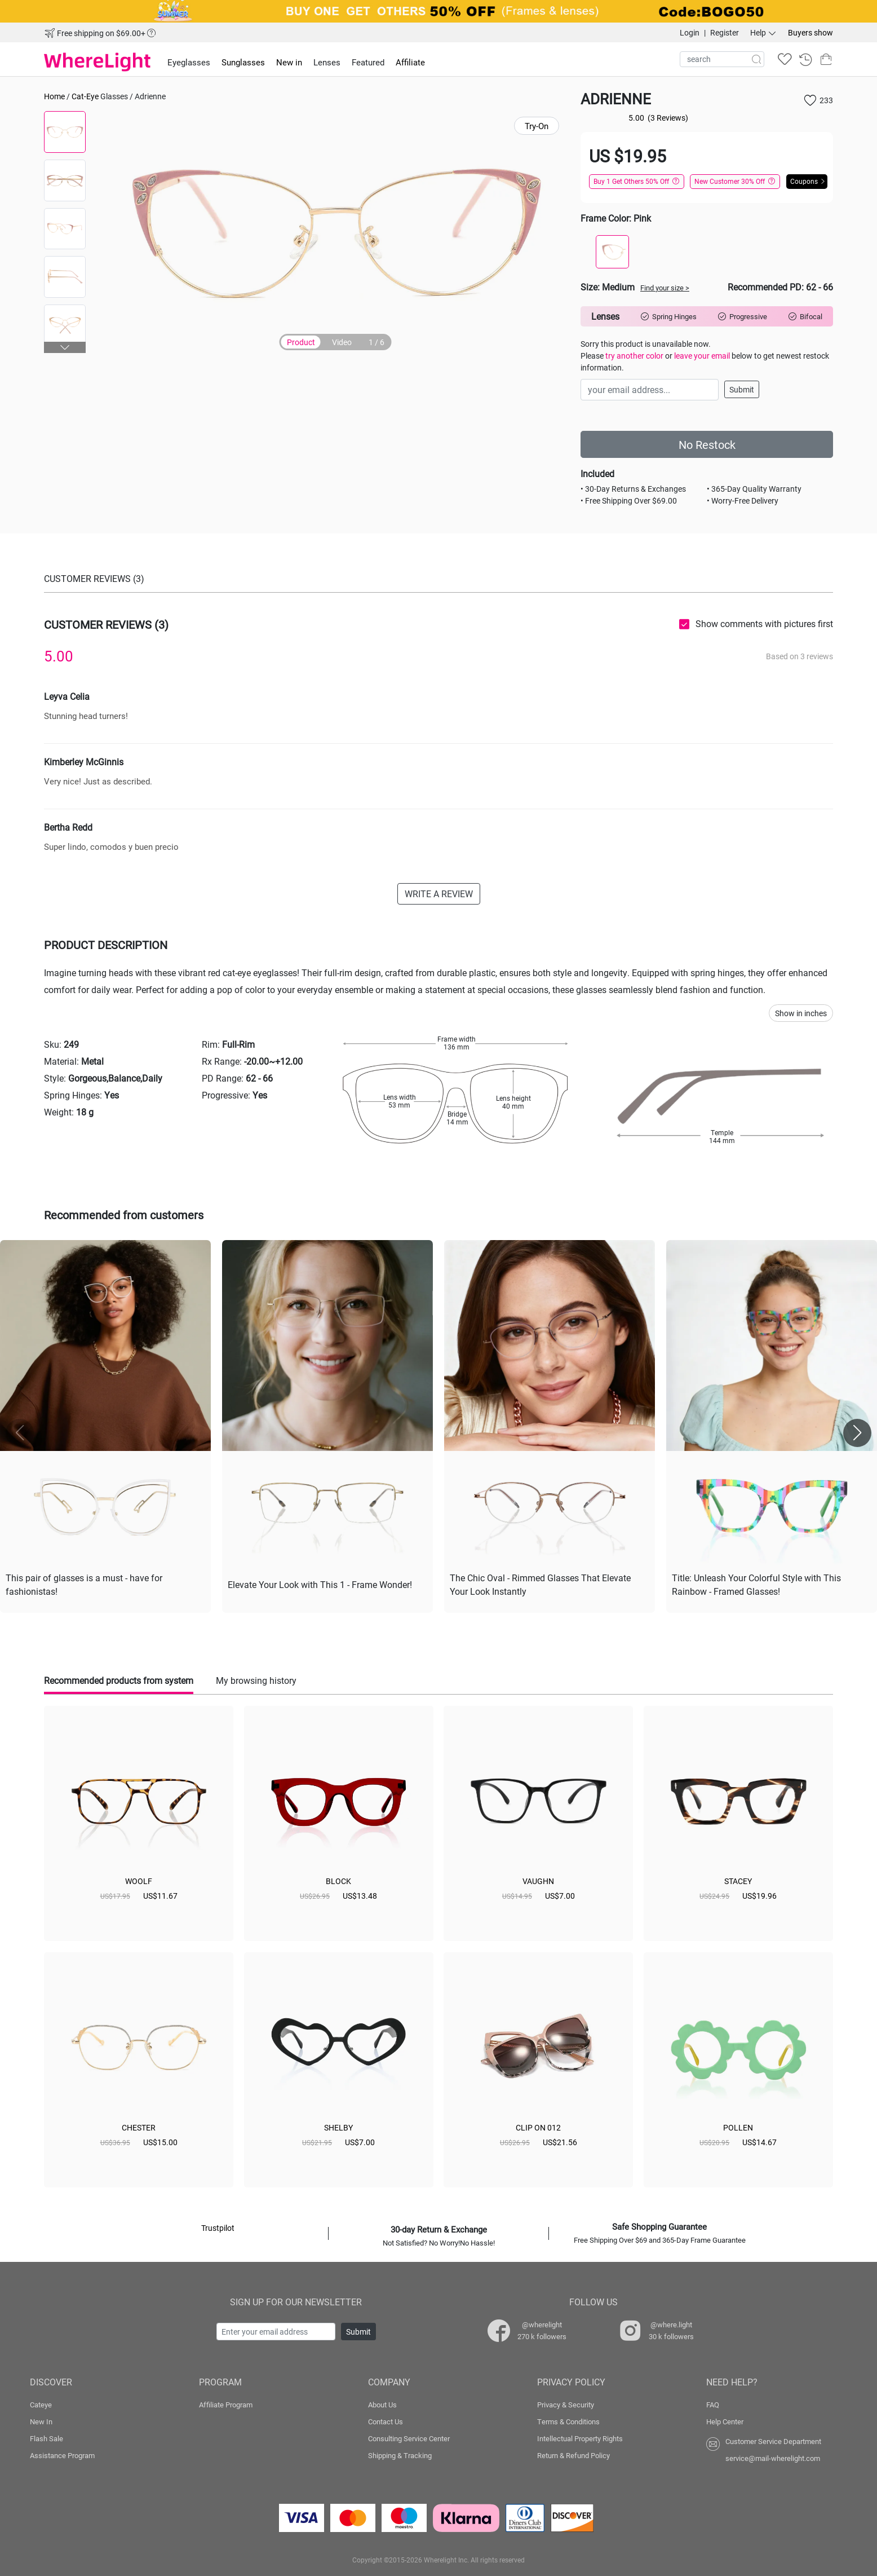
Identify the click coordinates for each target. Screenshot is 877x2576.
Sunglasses (243, 62)
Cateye (41, 2404)
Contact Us (385, 2421)
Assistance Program (62, 2455)
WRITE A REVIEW (439, 893)
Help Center (724, 2421)
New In (41, 2421)
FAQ (712, 2404)
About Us (382, 2404)
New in (289, 62)
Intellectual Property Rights (580, 2438)
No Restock (707, 444)
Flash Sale (46, 2438)
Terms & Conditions (568, 2421)
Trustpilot (217, 2227)
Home (54, 96)
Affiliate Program (226, 2404)
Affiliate (410, 62)
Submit (741, 389)
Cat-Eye (85, 96)
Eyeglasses (188, 62)
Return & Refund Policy (573, 2455)
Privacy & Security (565, 2404)
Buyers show (810, 32)
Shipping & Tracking (400, 2455)
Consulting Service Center (409, 2438)
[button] (65, 347)
